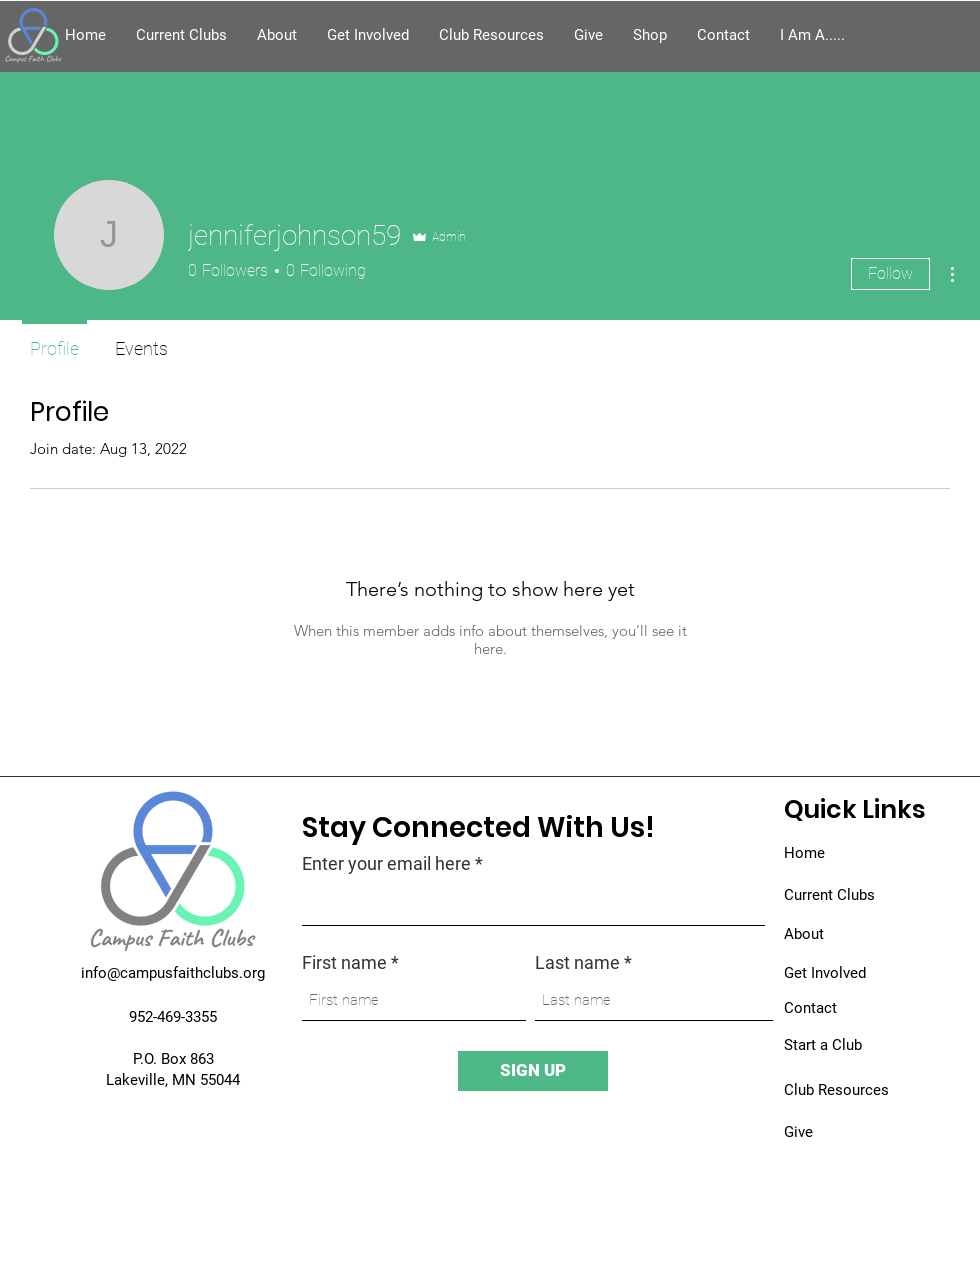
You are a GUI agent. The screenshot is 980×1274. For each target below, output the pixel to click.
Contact (810, 1008)
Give (798, 1132)
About (804, 934)
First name (344, 963)
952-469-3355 (173, 1017)
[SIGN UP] (533, 1071)
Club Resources (836, 1090)
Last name (577, 963)
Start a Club (823, 1045)
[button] (812, 35)
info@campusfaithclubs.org (173, 973)
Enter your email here (386, 864)
